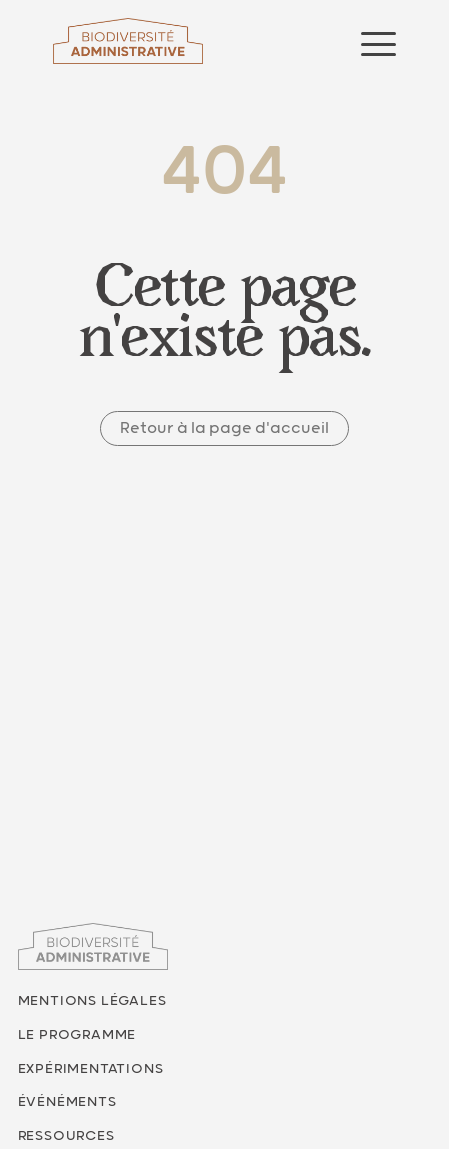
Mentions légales (92, 1001)
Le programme (77, 1035)
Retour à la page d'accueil (224, 428)
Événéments (67, 1102)
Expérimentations (91, 1069)
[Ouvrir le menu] (378, 44)
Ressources (66, 1136)
